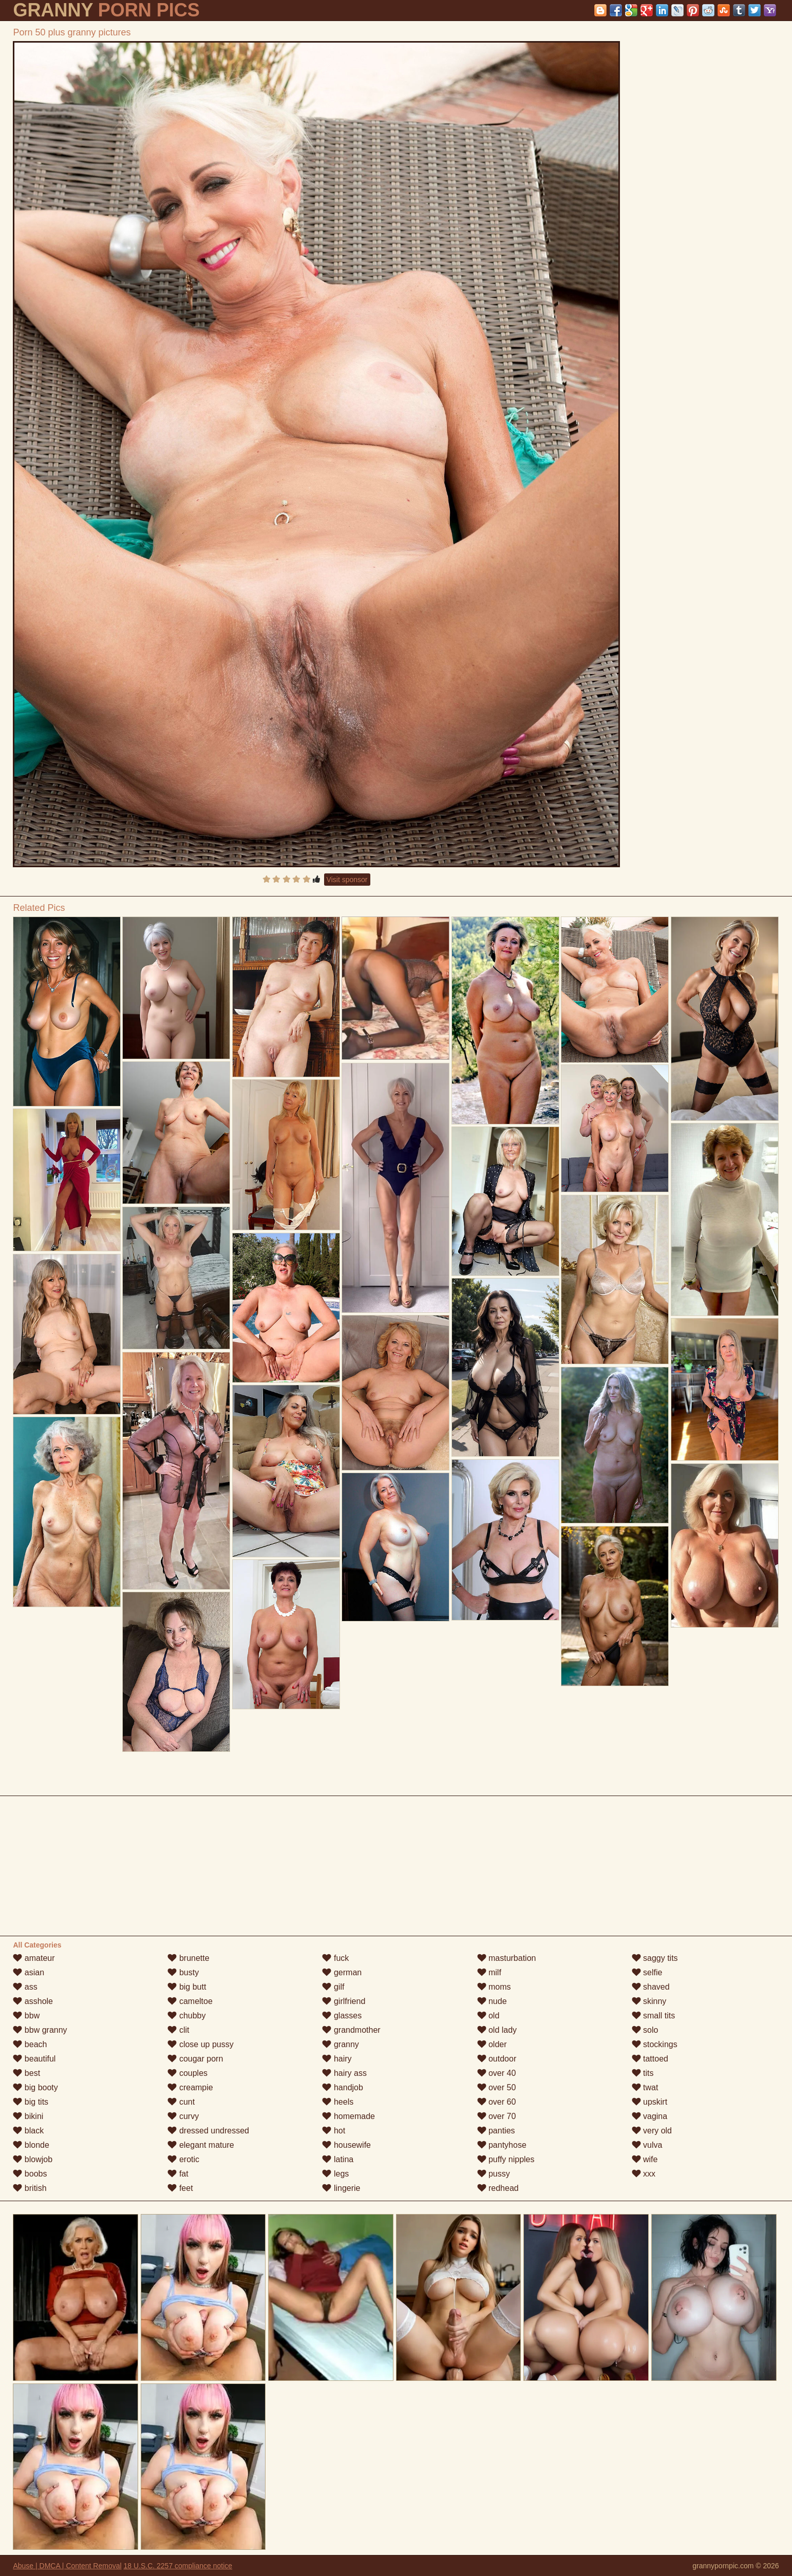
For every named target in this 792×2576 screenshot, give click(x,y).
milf (489, 1972)
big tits (30, 2101)
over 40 (496, 2073)
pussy (493, 2173)
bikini (28, 2116)
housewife (346, 2145)
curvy (183, 2116)
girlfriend (343, 2001)
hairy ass (344, 2073)
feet (180, 2188)
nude (492, 2001)
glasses (342, 2015)
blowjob (32, 2159)
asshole (33, 2001)
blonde (31, 2145)
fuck (335, 1958)
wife (645, 2159)
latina (337, 2159)
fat (177, 2173)
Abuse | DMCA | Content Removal (67, 2566)
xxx (643, 2173)
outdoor (497, 2058)
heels (337, 2101)
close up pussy (200, 2044)
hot (333, 2130)
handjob (342, 2087)
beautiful (34, 2058)
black (28, 2130)
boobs (30, 2173)
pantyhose (501, 2145)
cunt (181, 2101)
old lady (497, 2030)
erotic (183, 2159)
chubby (186, 2015)
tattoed (650, 2058)
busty (183, 1972)
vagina (650, 2116)
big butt (186, 1986)
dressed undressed (208, 2130)
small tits (653, 2015)
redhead (498, 2188)
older (492, 2044)
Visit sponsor (347, 879)
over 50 (496, 2087)
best (26, 2073)
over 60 (496, 2101)
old (488, 2015)
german (342, 1972)
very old (652, 2130)
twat (645, 2087)
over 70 (496, 2116)
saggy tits (655, 1958)
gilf (333, 1986)
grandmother (351, 2030)
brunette (188, 1958)
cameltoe (189, 2001)
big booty (35, 2087)
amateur (33, 1958)
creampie (190, 2087)
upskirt (650, 2101)
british (29, 2188)
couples (187, 2073)
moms (494, 1986)
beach (30, 2044)
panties (496, 2130)
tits (643, 2073)
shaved (651, 1986)
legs (335, 2173)
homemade (348, 2116)
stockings (654, 2044)
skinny (649, 2001)
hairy (336, 2058)
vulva (647, 2145)
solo (645, 2030)
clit (178, 2030)
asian (28, 1972)
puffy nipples (506, 2159)
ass (25, 1986)
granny (340, 2044)
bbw (26, 2015)
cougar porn (195, 2058)
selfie (647, 1972)
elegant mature (200, 2145)
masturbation (506, 1958)
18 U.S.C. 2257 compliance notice (177, 2566)
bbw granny (40, 2030)
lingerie (341, 2188)
